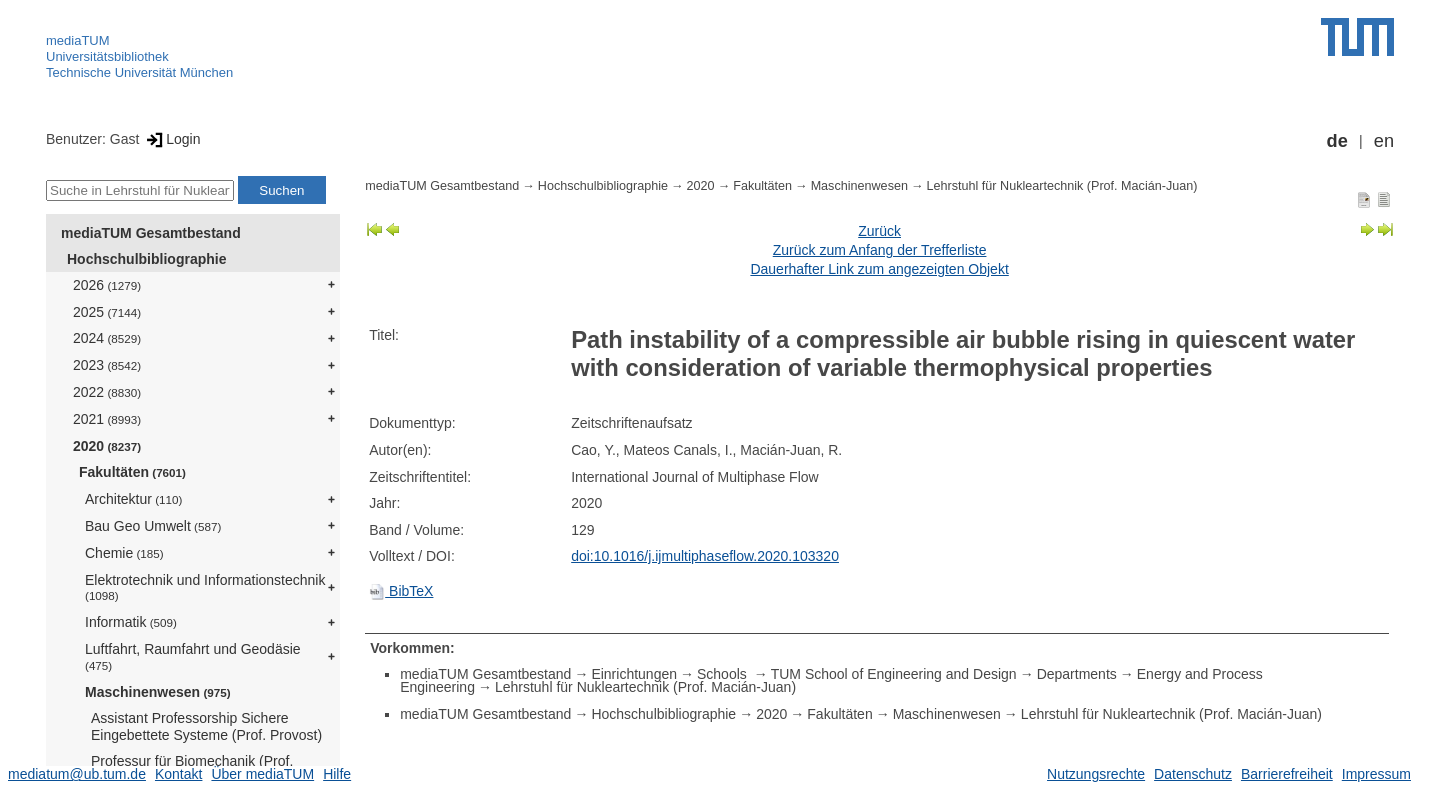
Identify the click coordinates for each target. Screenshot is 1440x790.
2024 (107, 338)
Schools (724, 674)
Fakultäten (132, 472)
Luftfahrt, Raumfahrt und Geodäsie (193, 656)
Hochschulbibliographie (146, 259)
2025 (107, 312)
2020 (107, 446)
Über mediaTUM (262, 774)
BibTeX (401, 591)
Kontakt (178, 774)
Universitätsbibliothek (107, 56)
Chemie (124, 553)
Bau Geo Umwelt (153, 526)
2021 (107, 419)
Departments (1077, 674)
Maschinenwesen (158, 692)
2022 (107, 392)
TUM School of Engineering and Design (894, 674)
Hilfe (337, 774)
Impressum (1376, 774)
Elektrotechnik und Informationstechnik (205, 587)
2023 (107, 365)
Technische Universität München (139, 72)
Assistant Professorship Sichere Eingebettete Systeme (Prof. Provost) (206, 726)
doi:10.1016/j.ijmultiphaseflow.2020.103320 (705, 556)
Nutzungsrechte (1096, 774)
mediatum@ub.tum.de (77, 774)
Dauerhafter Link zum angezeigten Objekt (879, 269)
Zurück (879, 231)
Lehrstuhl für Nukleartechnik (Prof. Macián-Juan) (1062, 186)
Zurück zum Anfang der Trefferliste (880, 250)
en (1384, 141)
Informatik (131, 622)
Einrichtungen (634, 674)
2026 (107, 285)
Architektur (133, 499)
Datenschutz (1193, 774)
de (1337, 141)
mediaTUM (78, 40)
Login (171, 139)
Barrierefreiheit (1287, 774)
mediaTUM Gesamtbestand (151, 233)
